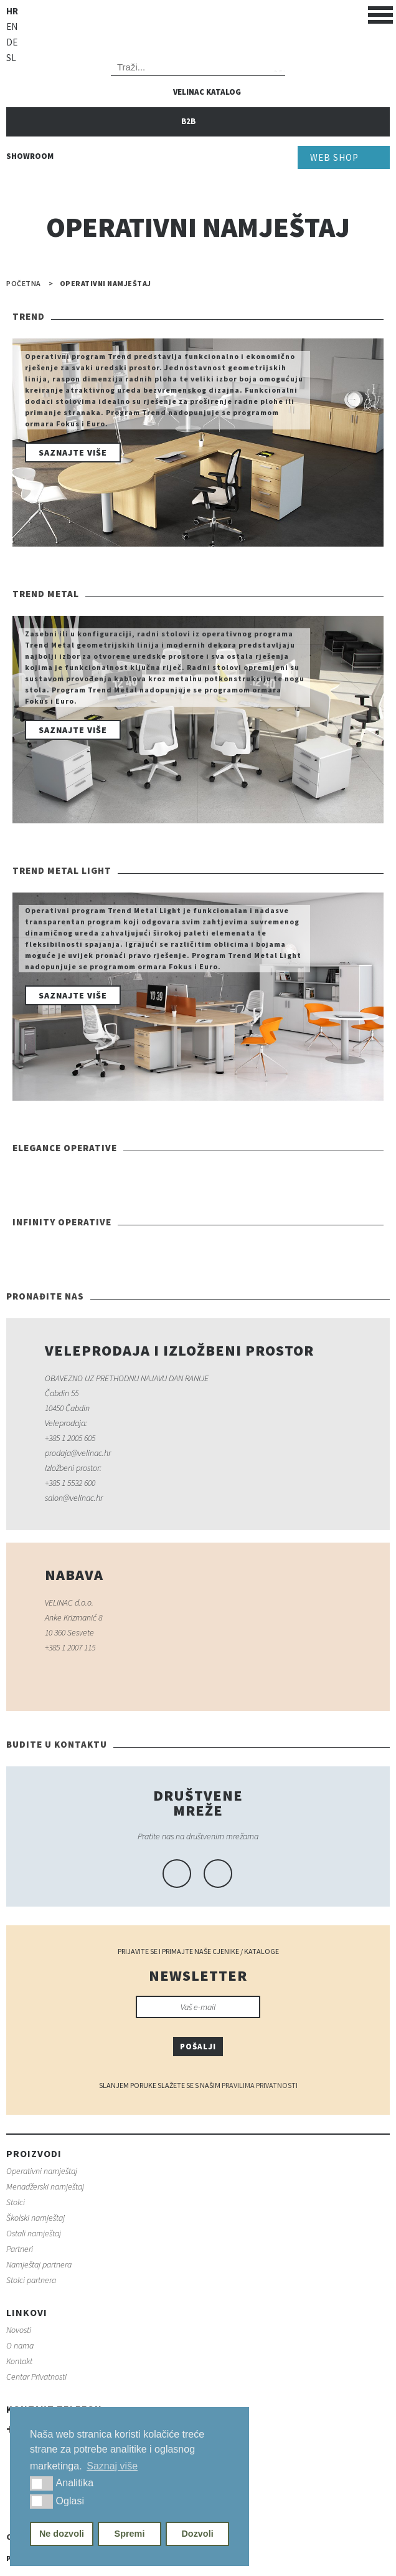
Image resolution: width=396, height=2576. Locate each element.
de (11, 42)
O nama (20, 2345)
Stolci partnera (31, 2280)
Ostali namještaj (33, 2233)
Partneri (19, 2248)
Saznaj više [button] (112, 2466)
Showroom (30, 156)
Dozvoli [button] (197, 2534)
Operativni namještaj (41, 2170)
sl (11, 57)
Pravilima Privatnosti (260, 2085)
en (11, 26)
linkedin (218, 1873)
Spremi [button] (130, 2534)
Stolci (15, 2202)
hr (12, 11)
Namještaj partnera (39, 2264)
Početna (23, 283)
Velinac (198, 27)
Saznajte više (73, 452)
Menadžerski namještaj (45, 2186)
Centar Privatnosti (36, 2376)
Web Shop (334, 157)
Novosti (18, 2329)
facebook (177, 1873)
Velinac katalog (207, 92)
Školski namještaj (35, 2217)
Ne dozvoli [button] (61, 2534)
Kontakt (19, 2361)
